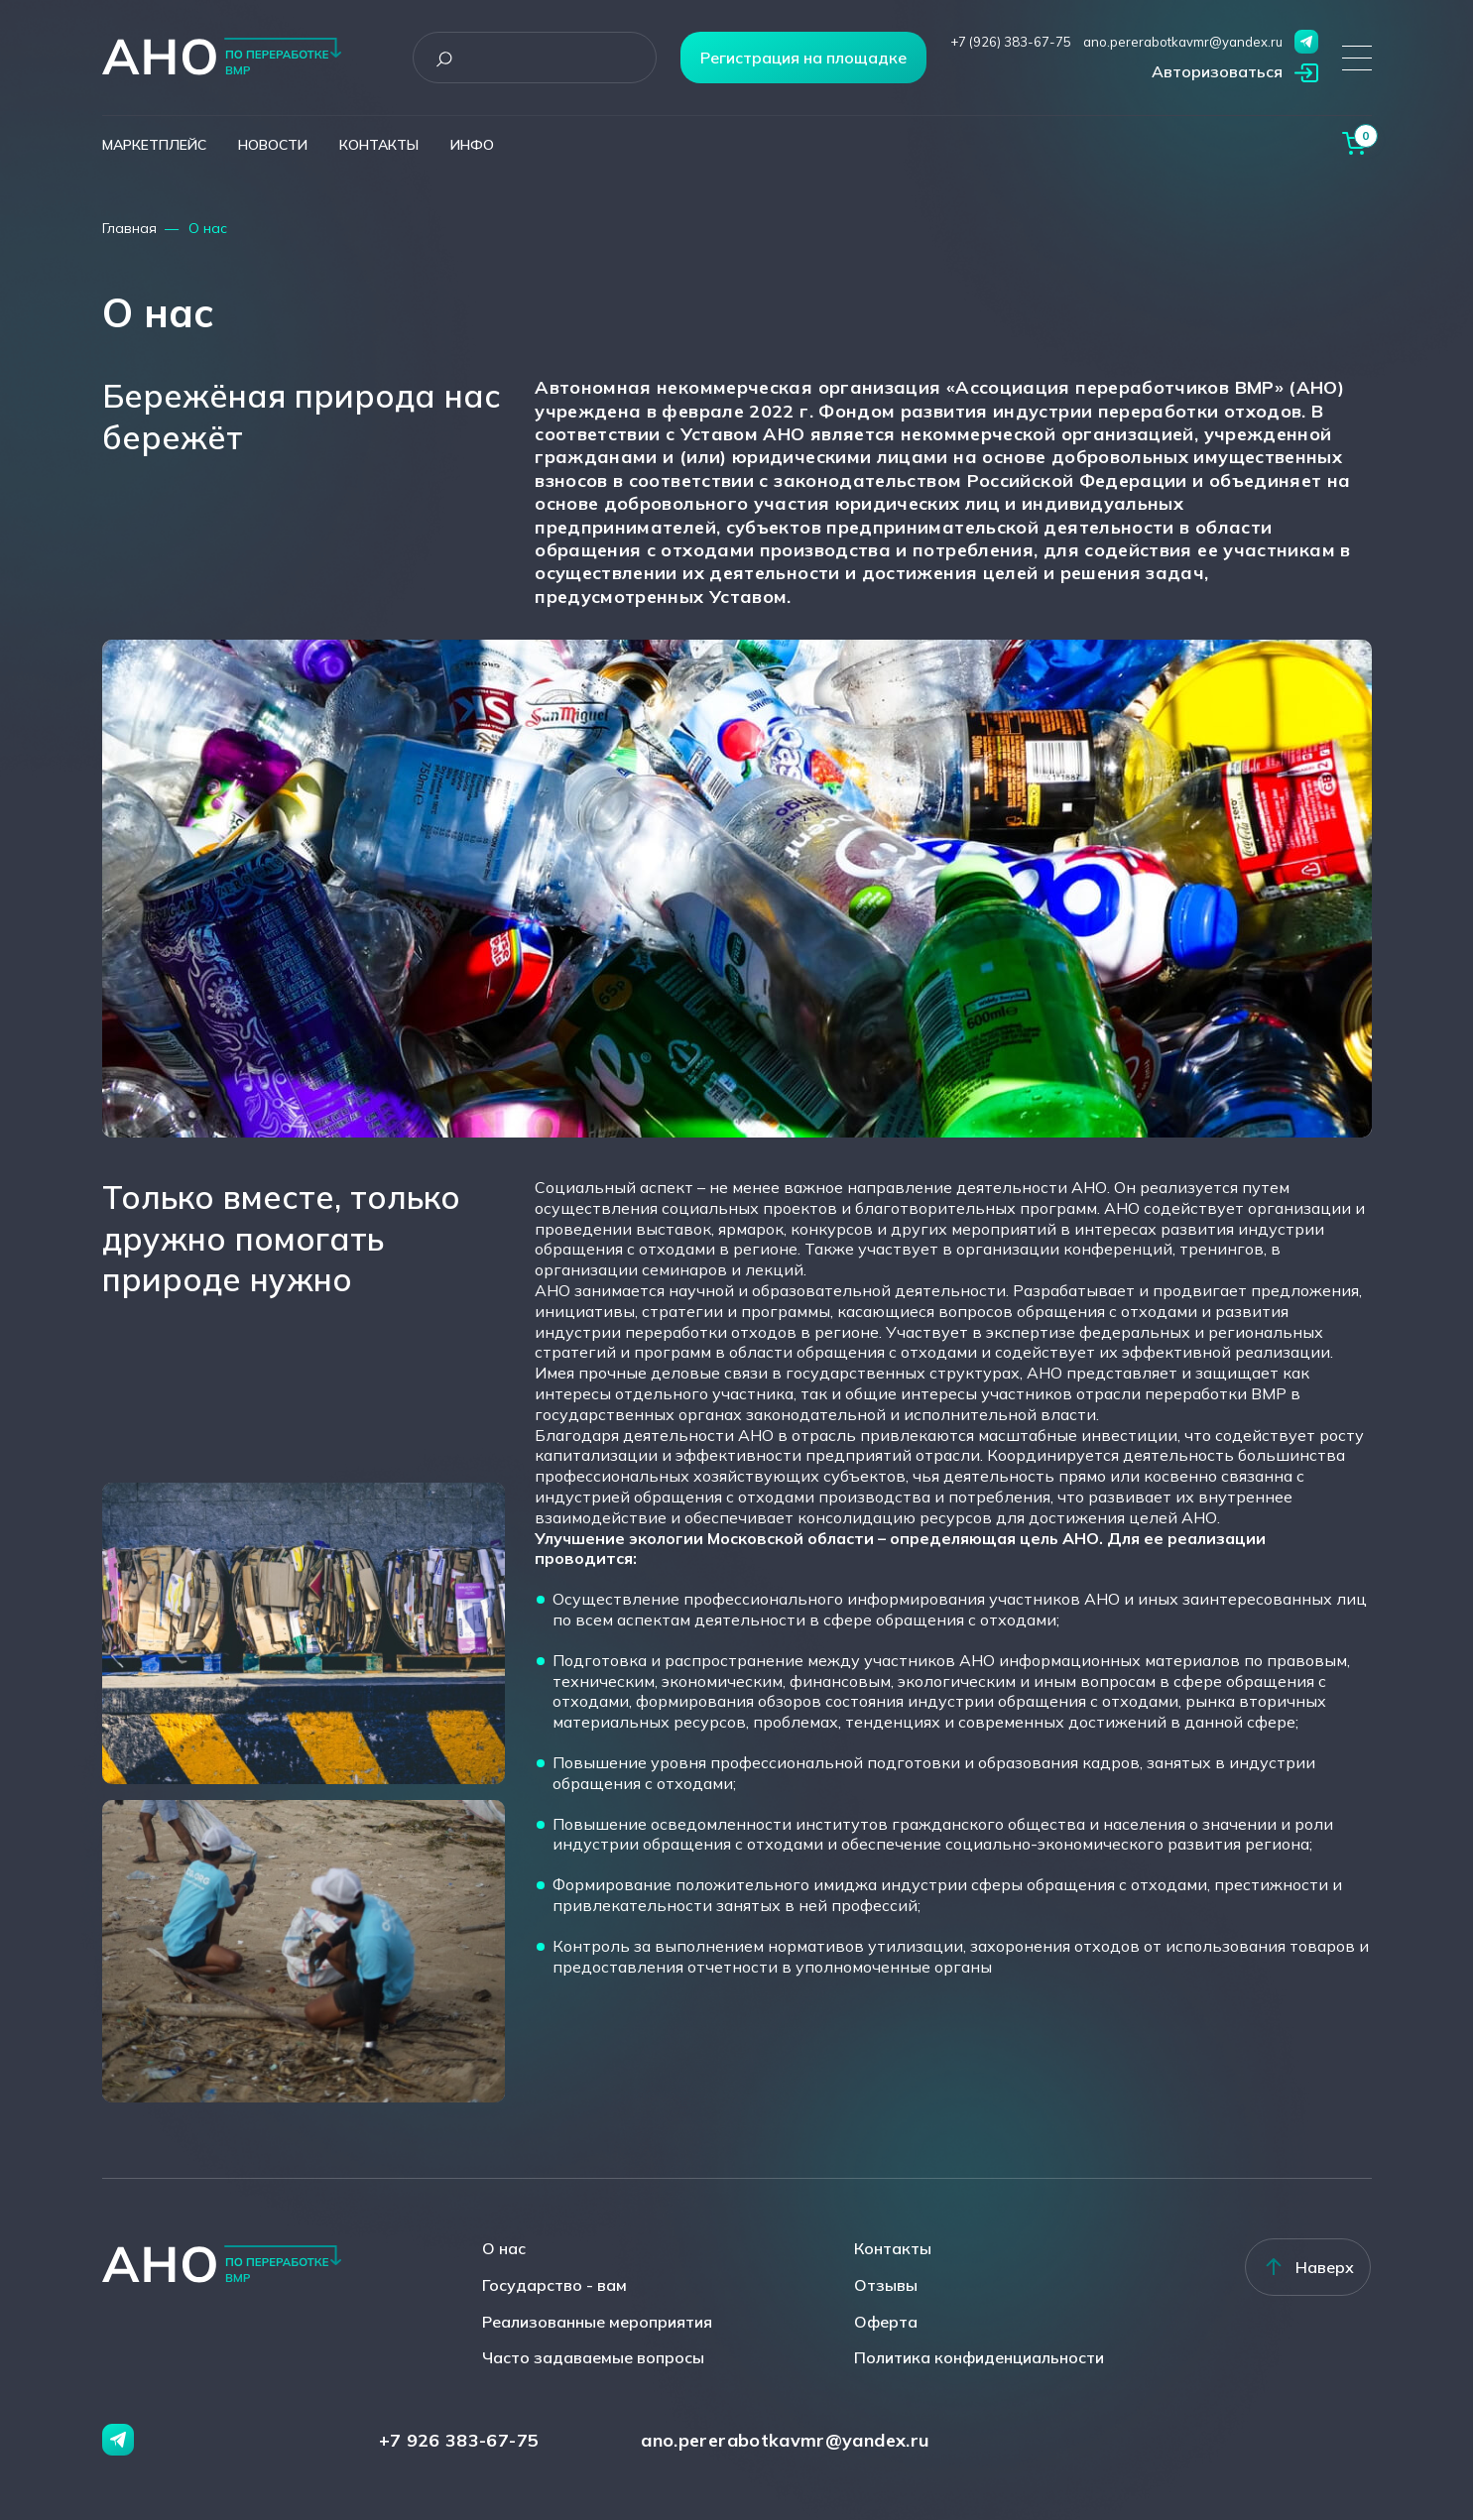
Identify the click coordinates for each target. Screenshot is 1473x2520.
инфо (472, 145)
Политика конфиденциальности (979, 2357)
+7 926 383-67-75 (459, 2440)
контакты (379, 145)
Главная (129, 228)
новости (272, 145)
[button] (1235, 73)
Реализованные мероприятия (597, 2322)
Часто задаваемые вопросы (593, 2357)
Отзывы (886, 2285)
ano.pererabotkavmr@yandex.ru (1183, 42)
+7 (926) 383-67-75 (1010, 42)
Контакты (892, 2248)
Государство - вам (554, 2285)
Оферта (886, 2322)
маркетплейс (154, 145)
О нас (504, 2248)
